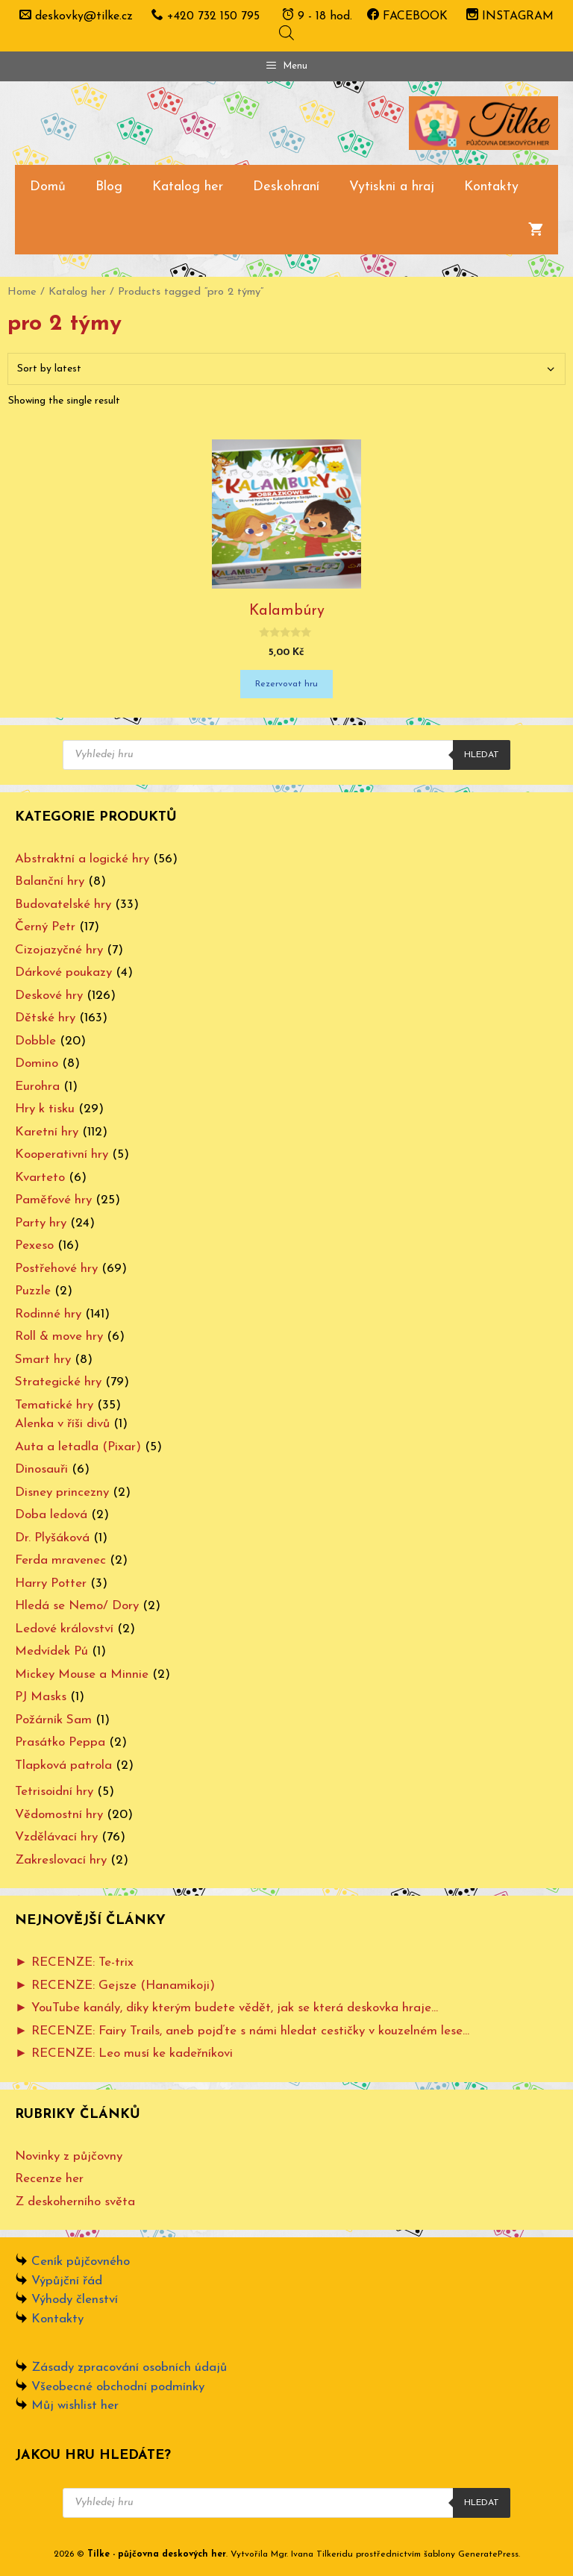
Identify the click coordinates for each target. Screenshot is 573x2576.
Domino (36, 1063)
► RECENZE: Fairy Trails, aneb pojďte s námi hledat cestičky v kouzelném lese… (242, 2031)
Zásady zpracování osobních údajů (129, 2367)
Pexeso (34, 1245)
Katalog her (187, 187)
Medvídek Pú (51, 1651)
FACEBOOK (407, 16)
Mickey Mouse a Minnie (81, 1674)
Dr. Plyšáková (52, 1538)
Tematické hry (54, 1405)
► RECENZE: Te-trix (74, 1962)
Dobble (35, 1041)
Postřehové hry (56, 1268)
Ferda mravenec (60, 1560)
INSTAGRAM (510, 16)
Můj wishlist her (75, 2405)
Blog (109, 187)
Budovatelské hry (63, 904)
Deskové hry (49, 995)
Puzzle (33, 1291)
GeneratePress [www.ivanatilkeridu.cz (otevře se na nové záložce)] (488, 2554)
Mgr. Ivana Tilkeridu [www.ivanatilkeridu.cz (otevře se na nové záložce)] (312, 2554)
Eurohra (37, 1086)
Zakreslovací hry (61, 1860)
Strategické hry (58, 1382)
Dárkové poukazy (63, 972)
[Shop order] (286, 369)
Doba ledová (51, 1514)
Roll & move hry (59, 1336)
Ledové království (64, 1629)
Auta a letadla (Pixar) (78, 1447)
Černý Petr (45, 927)
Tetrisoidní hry (54, 1791)
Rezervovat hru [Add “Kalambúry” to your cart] (286, 684)
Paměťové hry (53, 1200)
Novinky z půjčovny (68, 2156)
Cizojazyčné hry (59, 950)
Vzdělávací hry (56, 1837)
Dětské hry (45, 1018)
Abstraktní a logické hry (82, 859)
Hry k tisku (45, 1109)
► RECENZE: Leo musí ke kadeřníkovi (124, 2053)
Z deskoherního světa (75, 2202)
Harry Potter (51, 1583)
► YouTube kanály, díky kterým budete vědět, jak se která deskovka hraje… (226, 2008)
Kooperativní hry (61, 1154)
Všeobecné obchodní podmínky (117, 2387)
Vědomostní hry (59, 1814)
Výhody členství (74, 2299)
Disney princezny (62, 1492)
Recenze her (49, 2178)
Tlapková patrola (63, 1765)
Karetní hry (46, 1132)
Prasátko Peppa (60, 1742)
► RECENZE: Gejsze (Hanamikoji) (115, 1985)
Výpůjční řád (66, 2281)
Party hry (40, 1223)
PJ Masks (40, 1696)
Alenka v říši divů (62, 1423)
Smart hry (43, 1359)
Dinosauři (41, 1469)
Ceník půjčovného (80, 2261)
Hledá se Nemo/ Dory (77, 1605)
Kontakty (491, 187)
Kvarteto (40, 1177)
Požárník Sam (53, 1720)
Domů (48, 187)
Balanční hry (49, 881)
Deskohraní (286, 187)
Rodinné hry (48, 1314)
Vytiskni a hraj (391, 187)
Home (22, 292)
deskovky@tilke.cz (84, 16)
